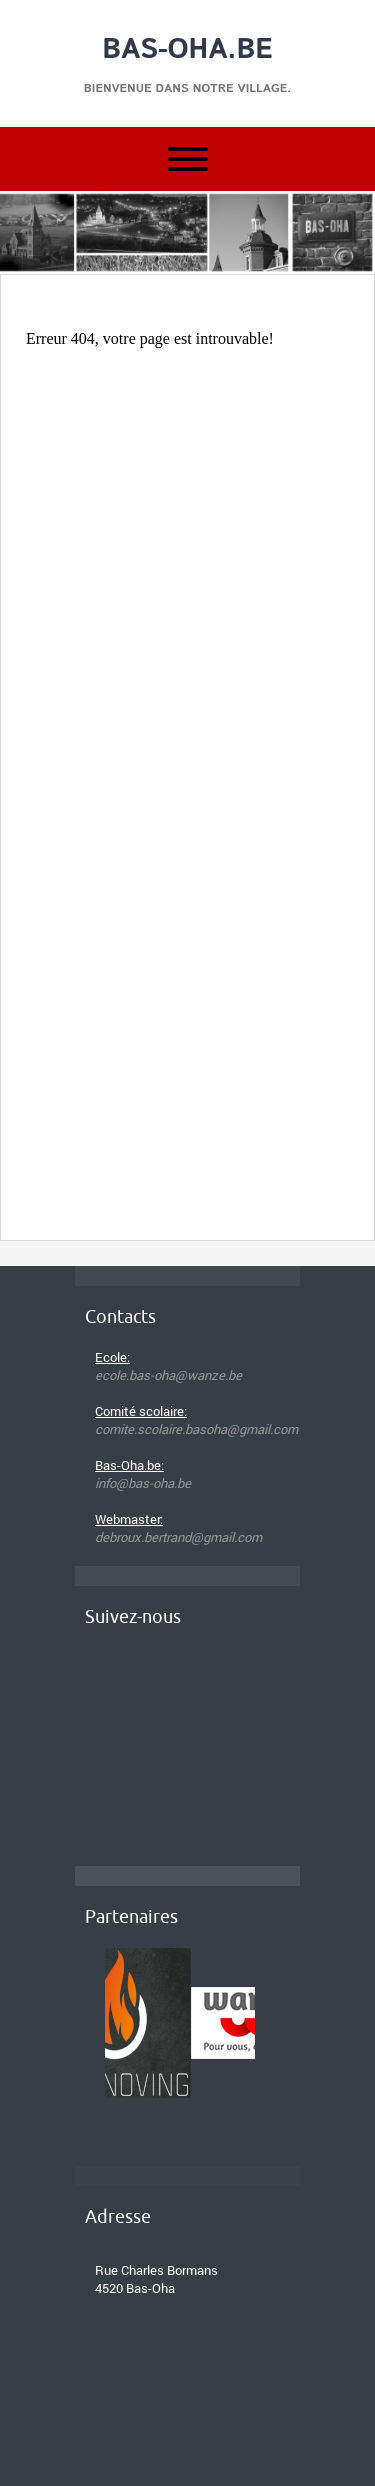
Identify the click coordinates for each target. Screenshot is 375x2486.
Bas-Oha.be (187, 50)
